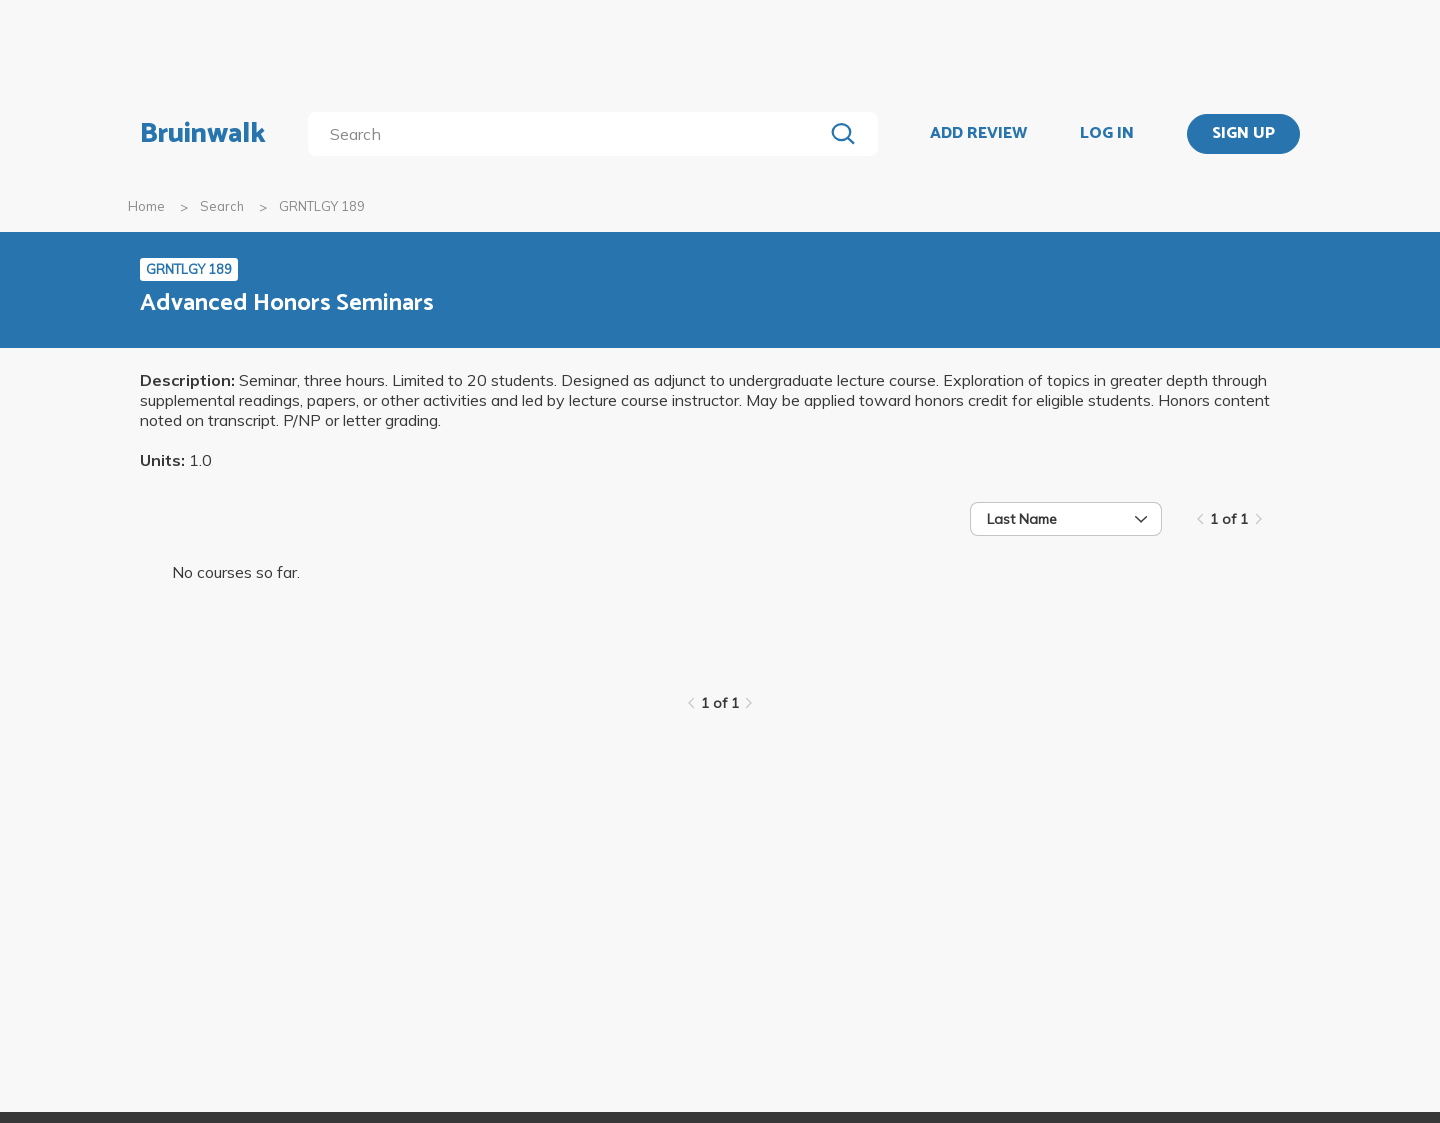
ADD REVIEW (978, 134)
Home (146, 206)
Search (222, 206)
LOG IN (1107, 134)
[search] (569, 134)
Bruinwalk (203, 134)
